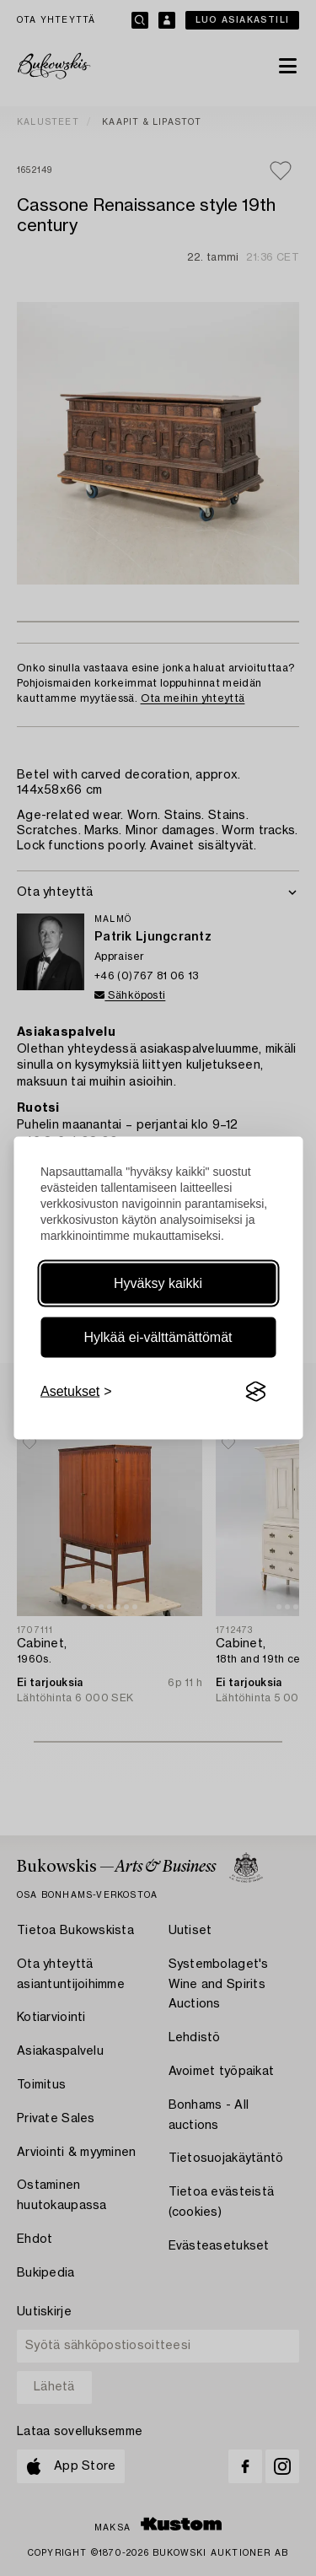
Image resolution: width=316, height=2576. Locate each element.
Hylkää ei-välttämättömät (157, 1337)
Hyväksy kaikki (158, 1283)
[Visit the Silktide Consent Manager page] (255, 1392)
